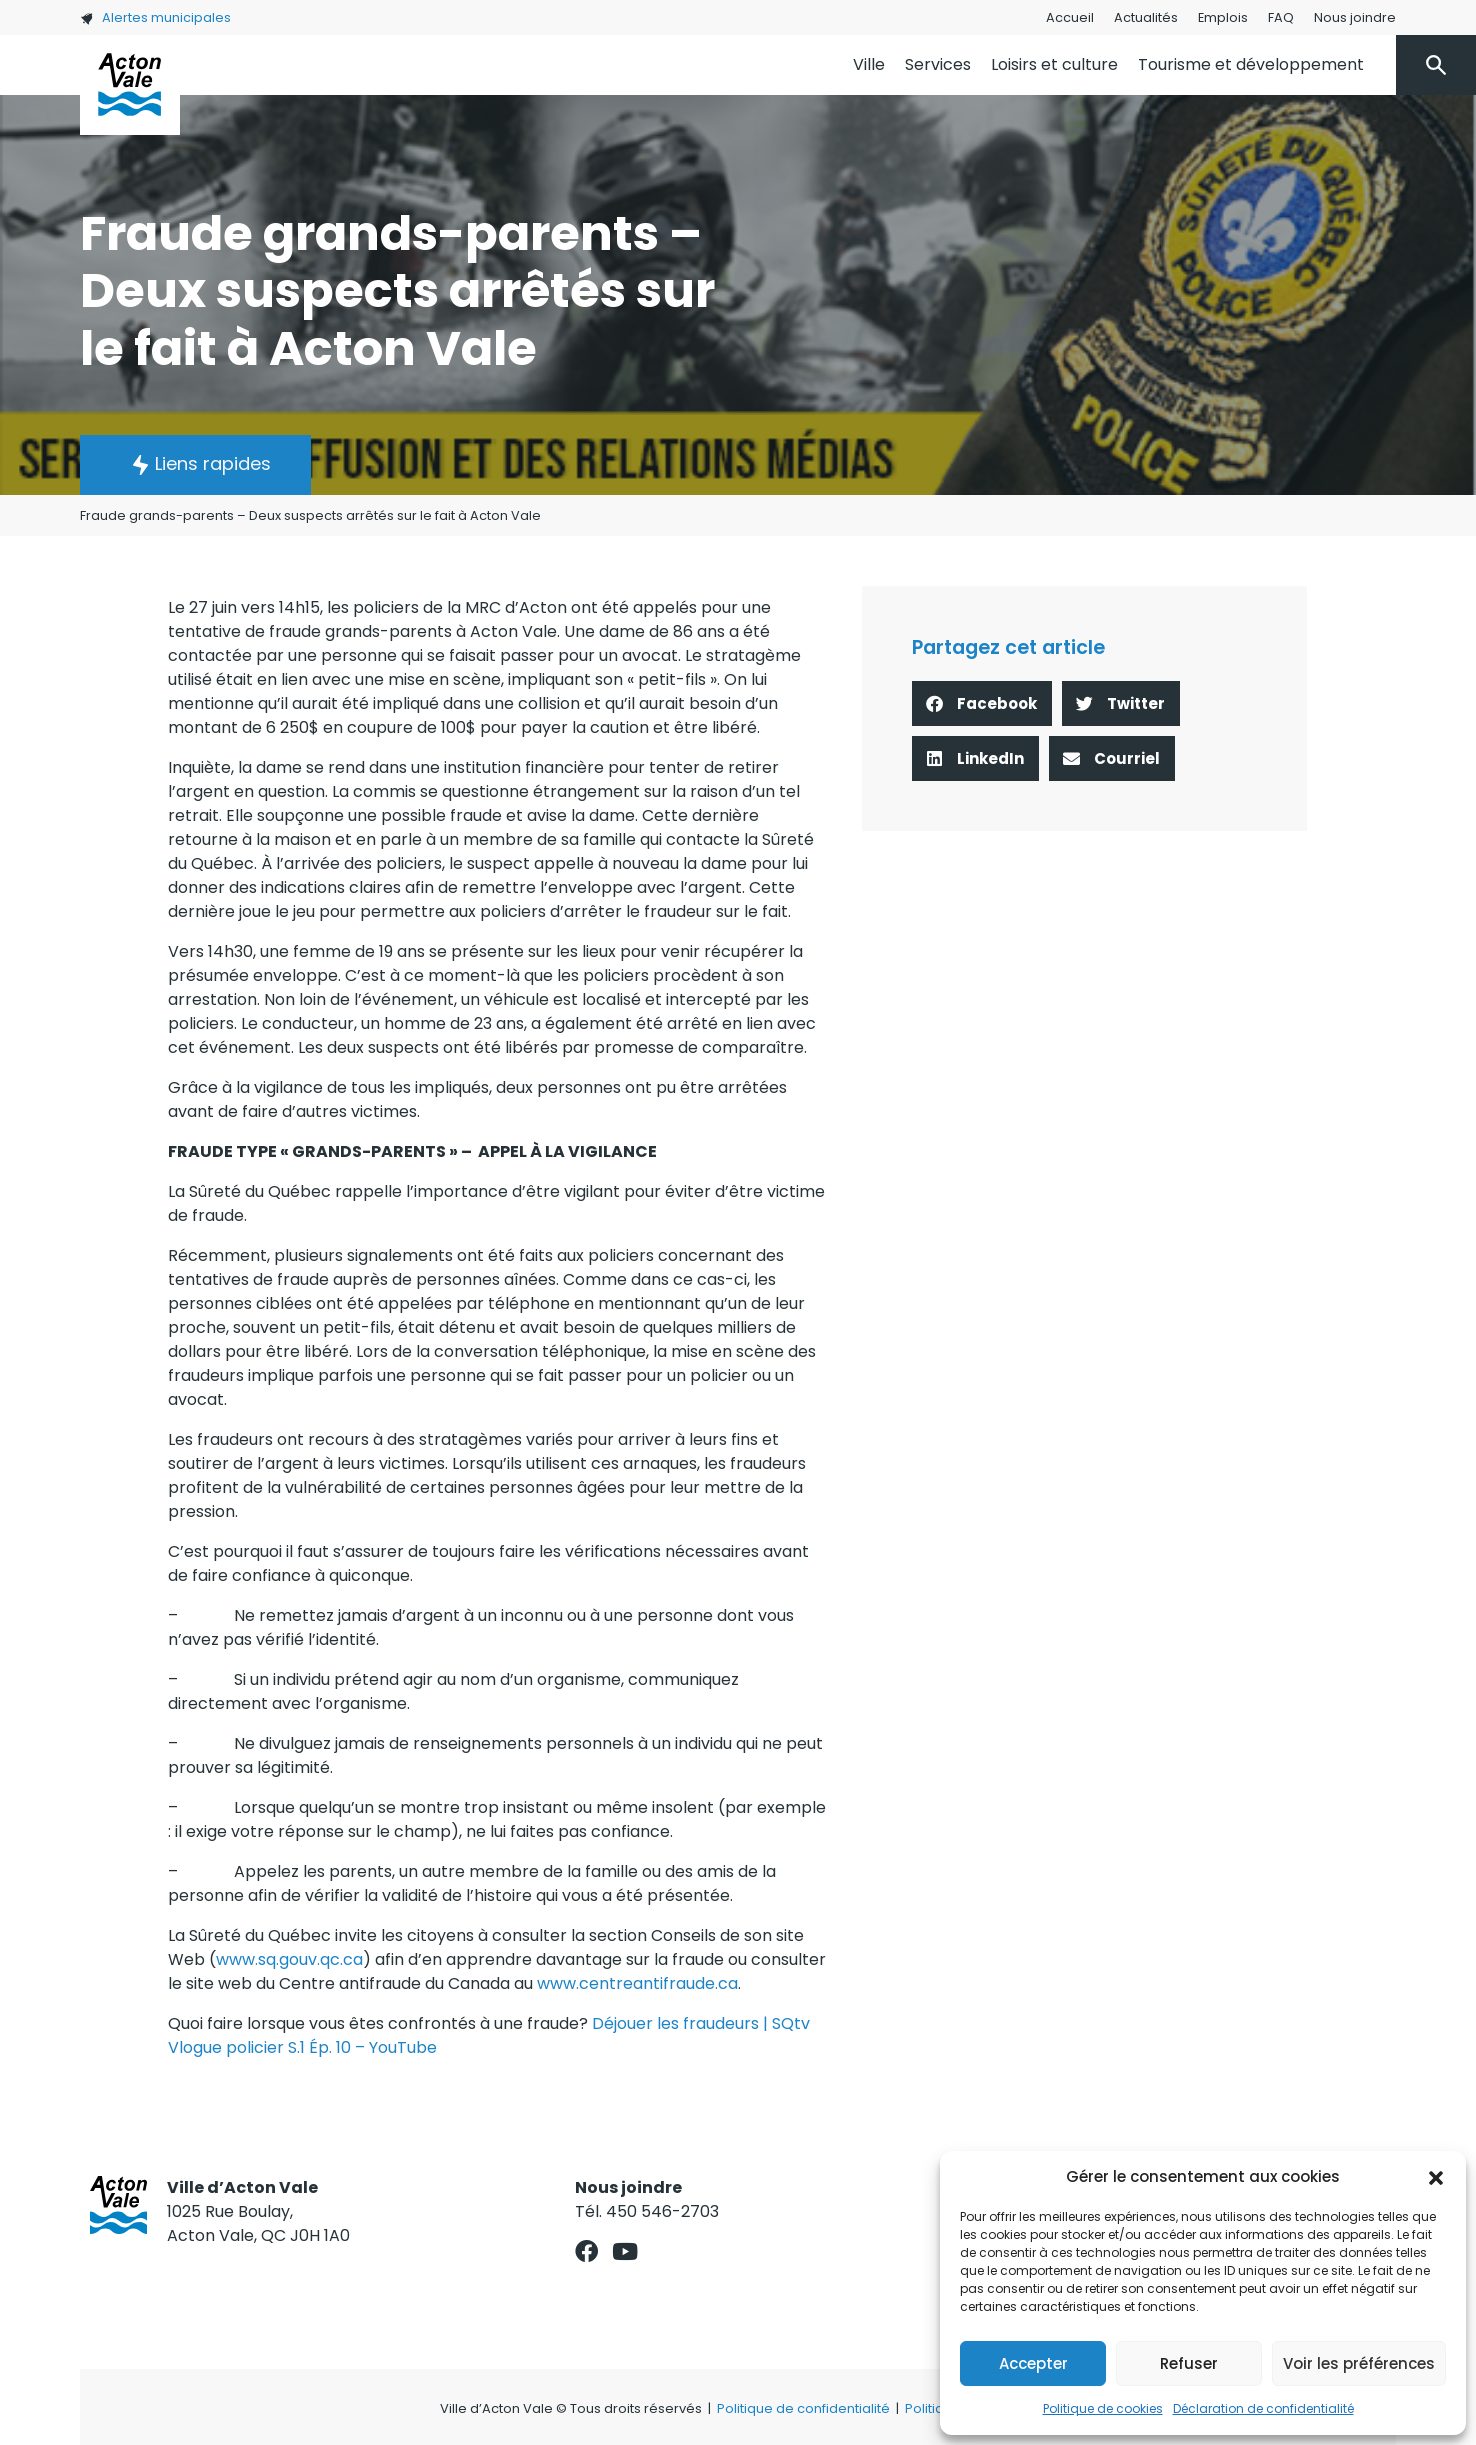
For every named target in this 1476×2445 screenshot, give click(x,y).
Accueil (1070, 17)
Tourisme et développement (1251, 64)
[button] (1436, 2177)
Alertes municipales (155, 17)
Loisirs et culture (1054, 64)
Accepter (1033, 2363)
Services (938, 64)
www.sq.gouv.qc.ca (289, 1959)
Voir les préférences (1359, 2363)
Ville (869, 64)
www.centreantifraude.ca (637, 1983)
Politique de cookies (1103, 2408)
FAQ (1281, 17)
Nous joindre (1355, 17)
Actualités (1146, 17)
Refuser (1189, 2363)
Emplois (1223, 17)
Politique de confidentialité (803, 2408)
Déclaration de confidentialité (1263, 2408)
